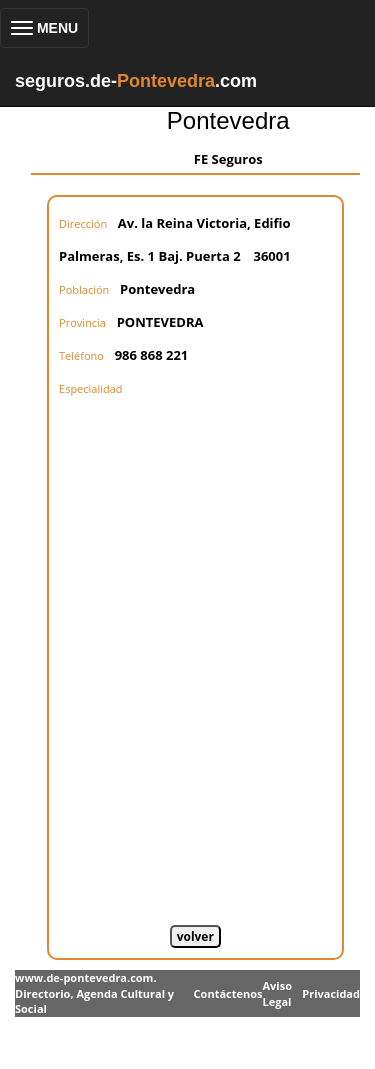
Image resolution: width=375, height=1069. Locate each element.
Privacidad (331, 993)
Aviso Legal (276, 993)
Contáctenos (228, 993)
